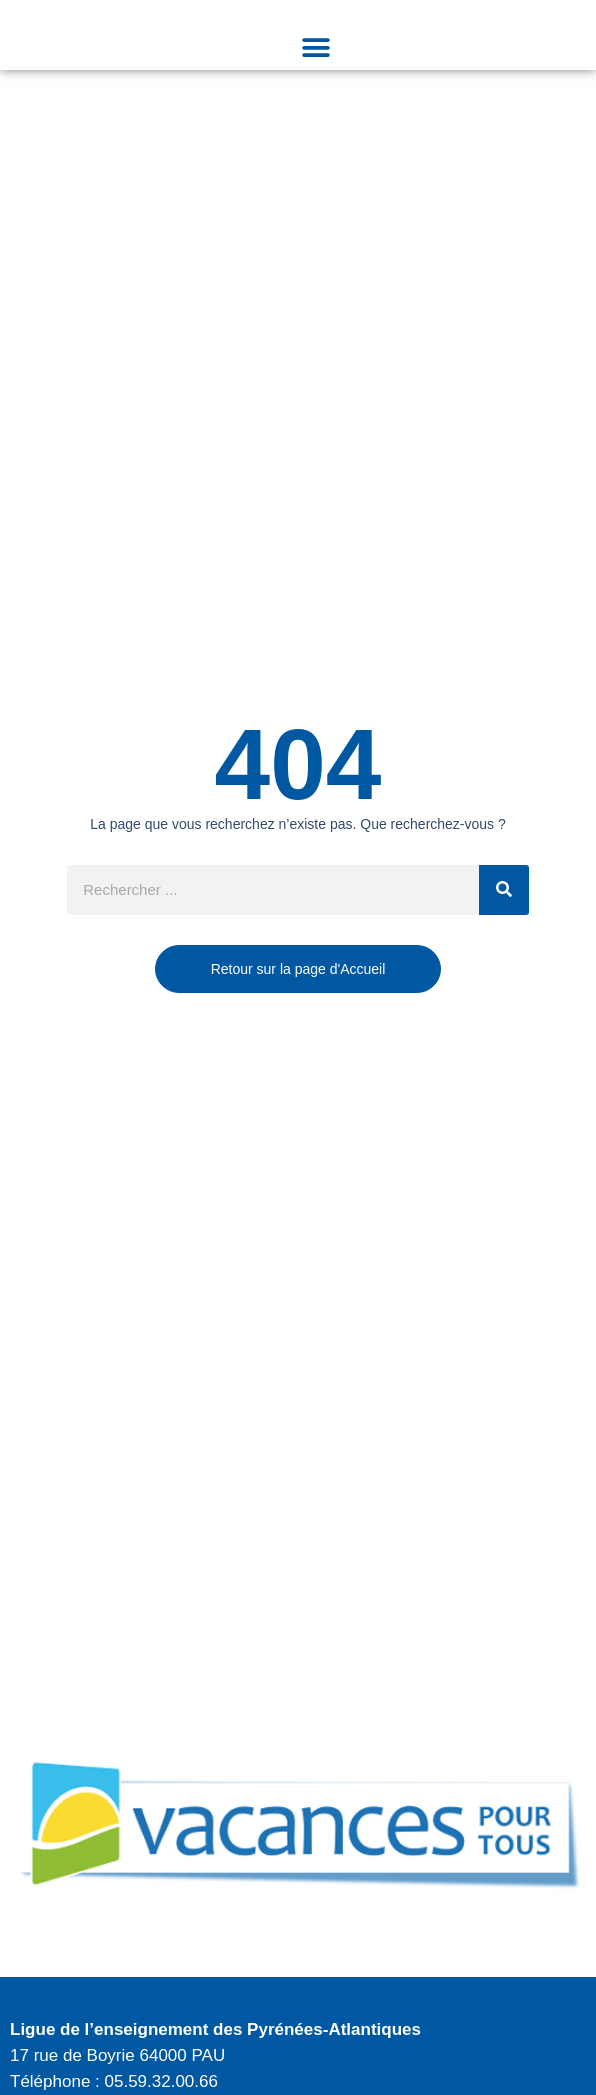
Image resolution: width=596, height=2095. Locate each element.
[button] (315, 47)
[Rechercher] (504, 890)
